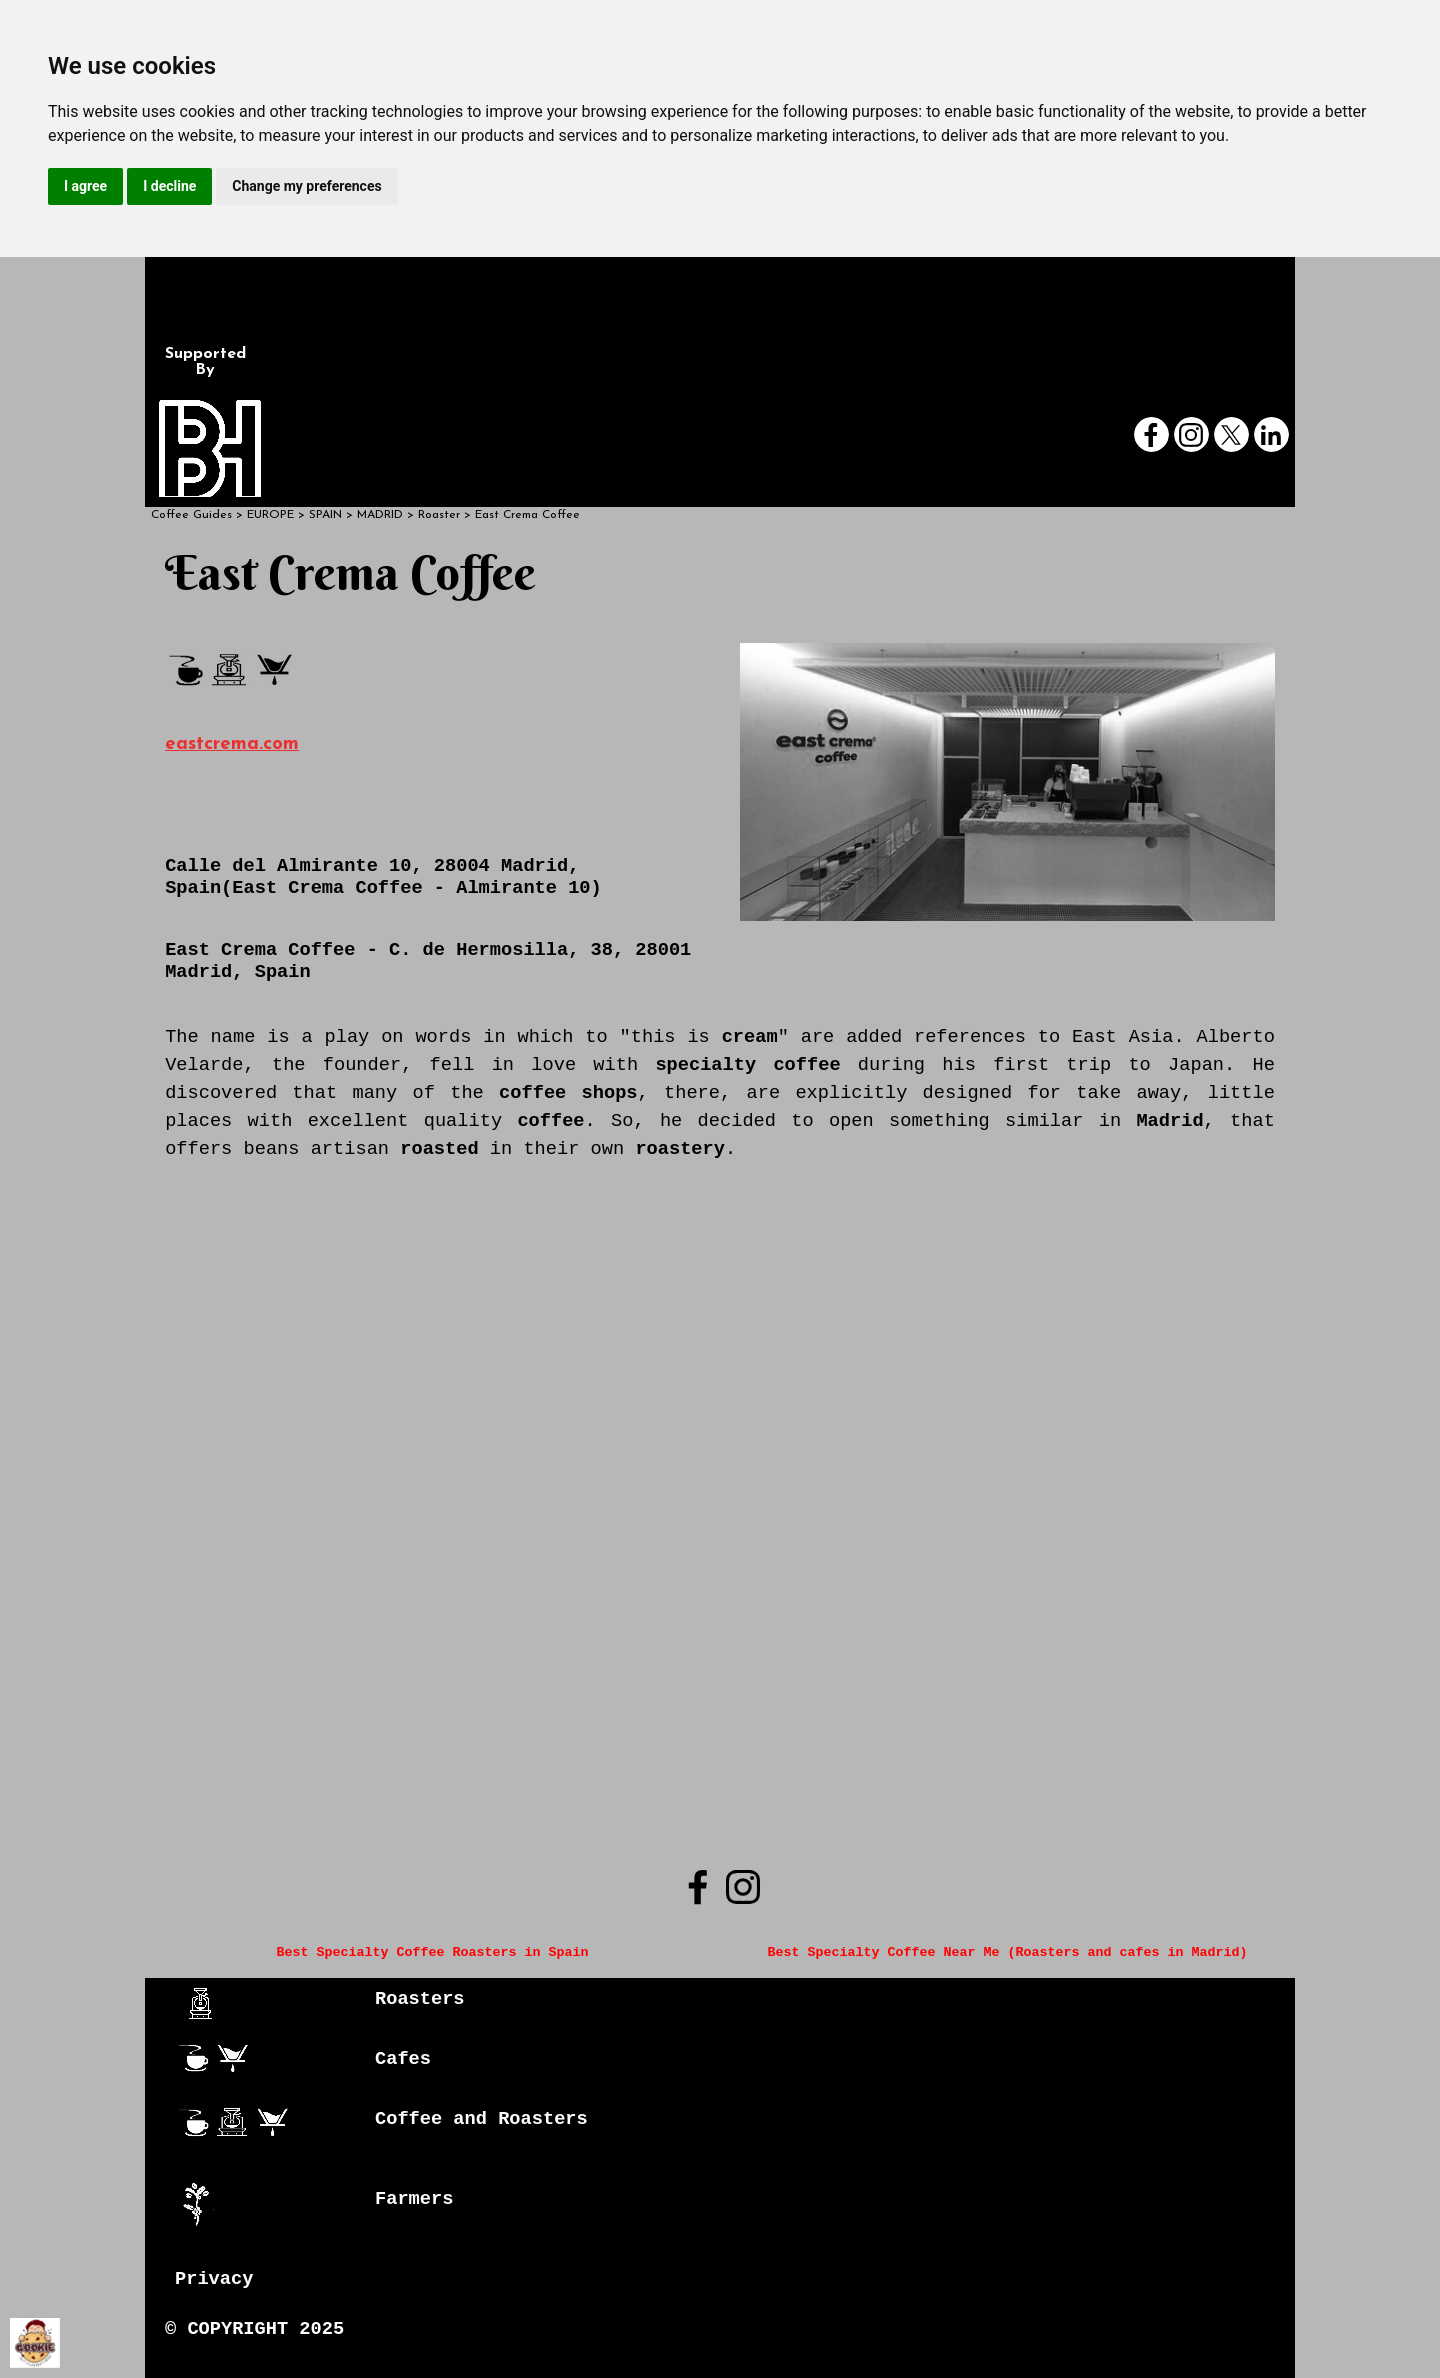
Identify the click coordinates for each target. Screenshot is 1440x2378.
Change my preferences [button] (306, 186)
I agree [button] (85, 186)
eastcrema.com (232, 744)
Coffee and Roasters (481, 2119)
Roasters (420, 1999)
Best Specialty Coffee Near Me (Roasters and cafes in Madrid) (1007, 1952)
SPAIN (325, 515)
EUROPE (270, 515)
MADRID (380, 515)
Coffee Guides (191, 515)
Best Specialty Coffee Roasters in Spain (433, 1952)
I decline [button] (169, 186)
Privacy (214, 2279)
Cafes (403, 2059)
